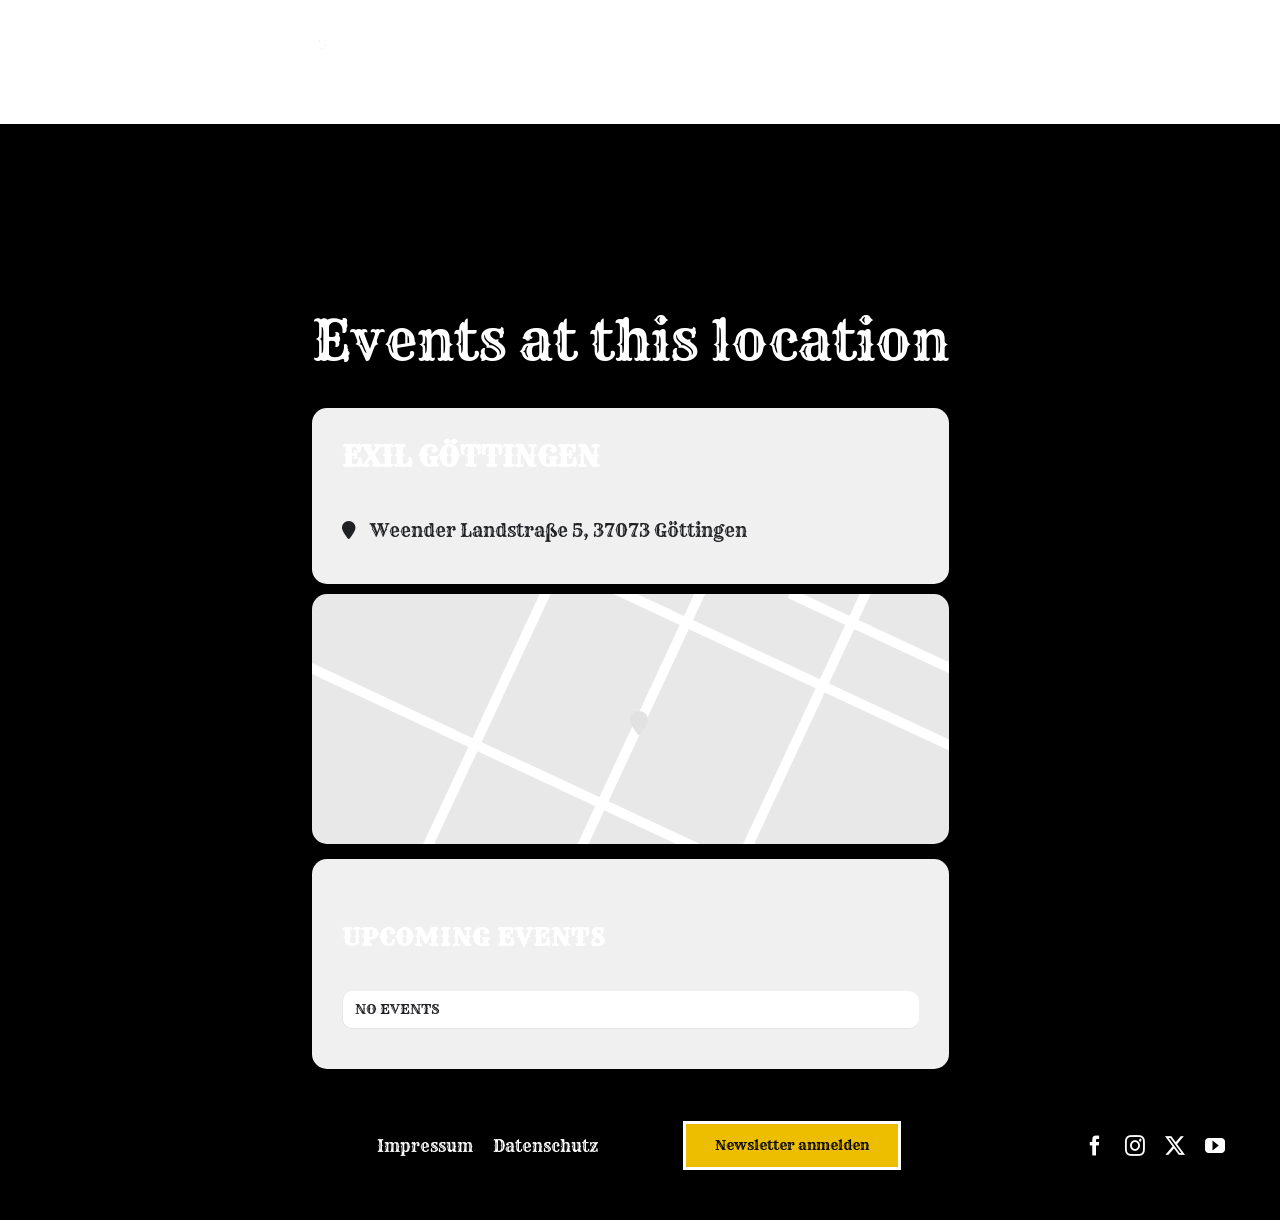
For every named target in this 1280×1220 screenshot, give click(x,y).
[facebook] (1095, 1146)
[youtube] (1215, 1146)
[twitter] (1175, 1146)
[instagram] (1135, 1146)
